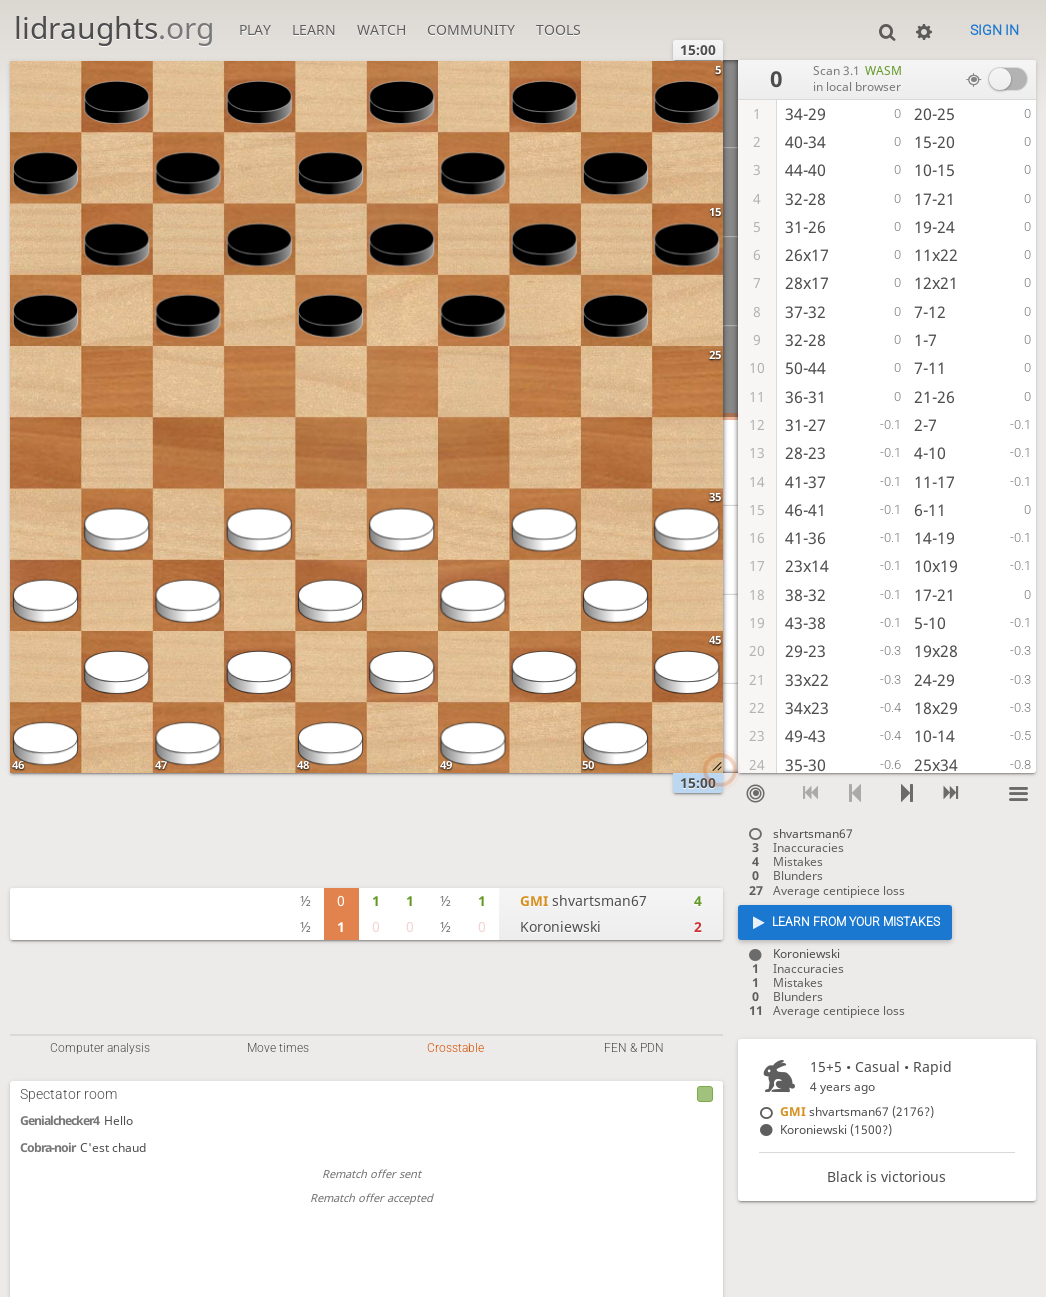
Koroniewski (560, 926)
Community (471, 29)
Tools (558, 29)
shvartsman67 (583, 900)
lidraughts (114, 27)
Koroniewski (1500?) (836, 1129)
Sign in (994, 30)
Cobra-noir (47, 1147)
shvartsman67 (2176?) (857, 1111)
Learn (314, 29)
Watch (381, 29)
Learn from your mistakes (856, 922)
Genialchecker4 (59, 1120)
